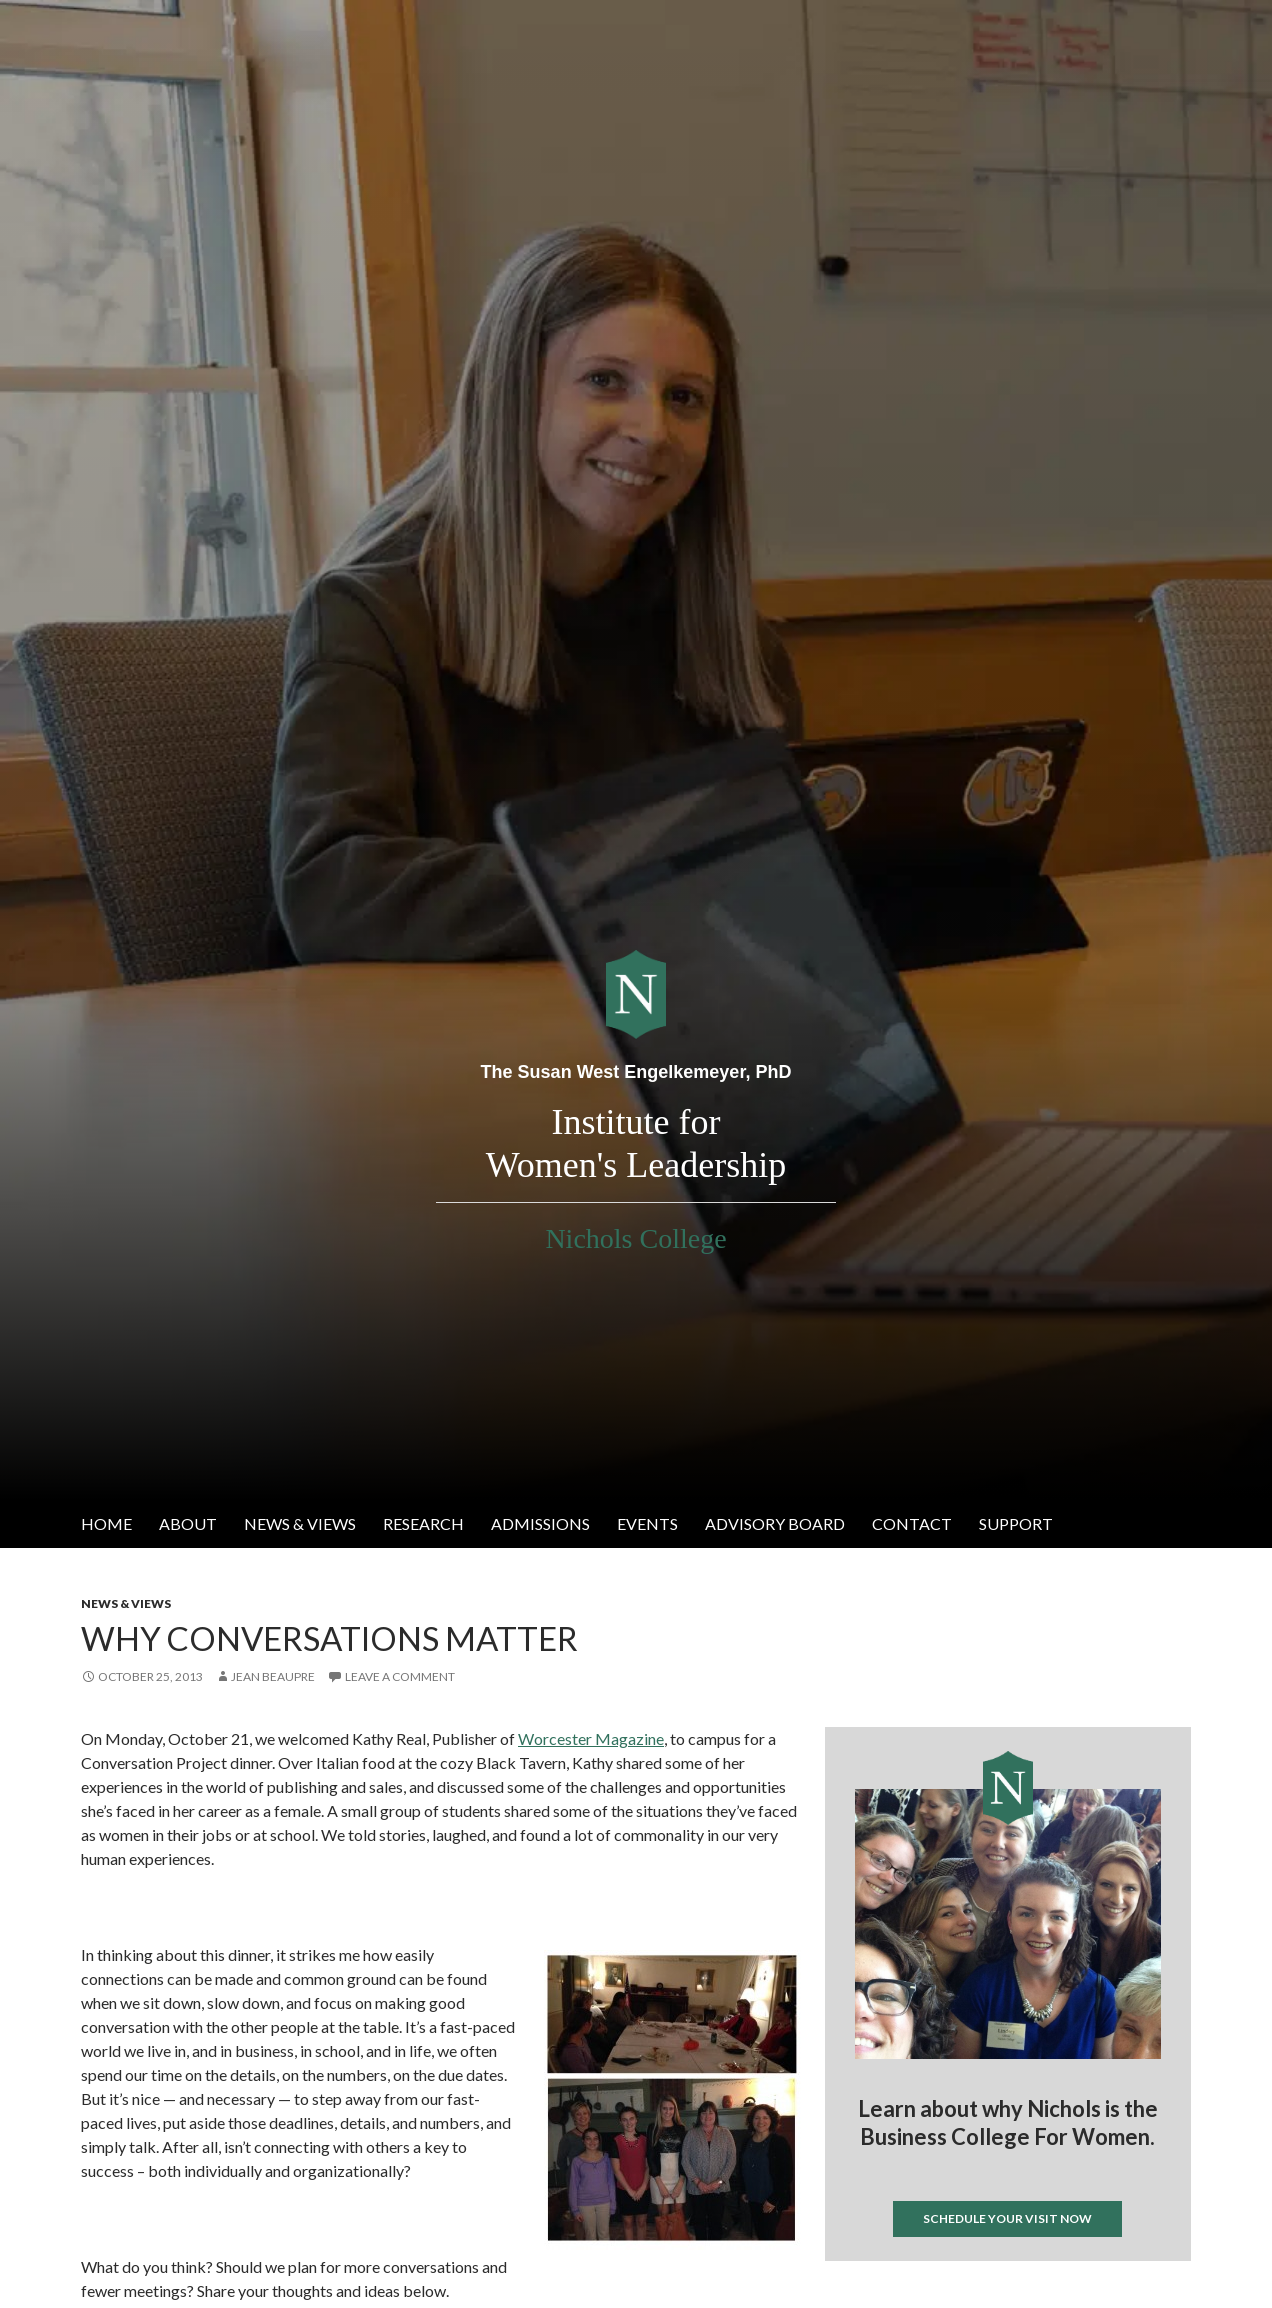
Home (106, 1523)
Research (423, 1523)
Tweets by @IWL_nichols (904, 2293)
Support (1016, 1523)
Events (647, 1523)
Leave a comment (400, 1676)
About (188, 1523)
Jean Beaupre (273, 1676)
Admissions (540, 1523)
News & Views (300, 1523)
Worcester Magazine (591, 1738)
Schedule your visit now (1007, 2218)
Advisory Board (775, 1523)
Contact (912, 1523)
